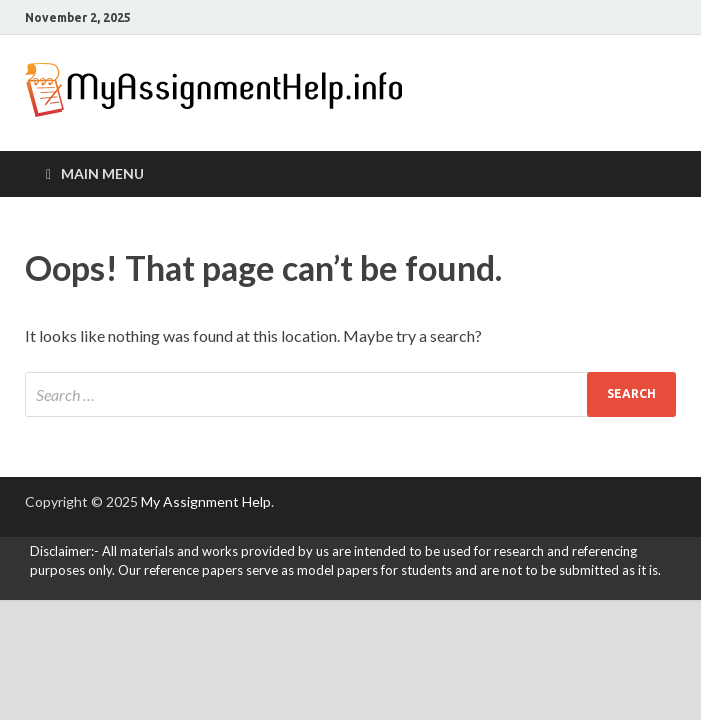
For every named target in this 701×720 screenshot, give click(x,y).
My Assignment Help (206, 501)
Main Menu (102, 173)
